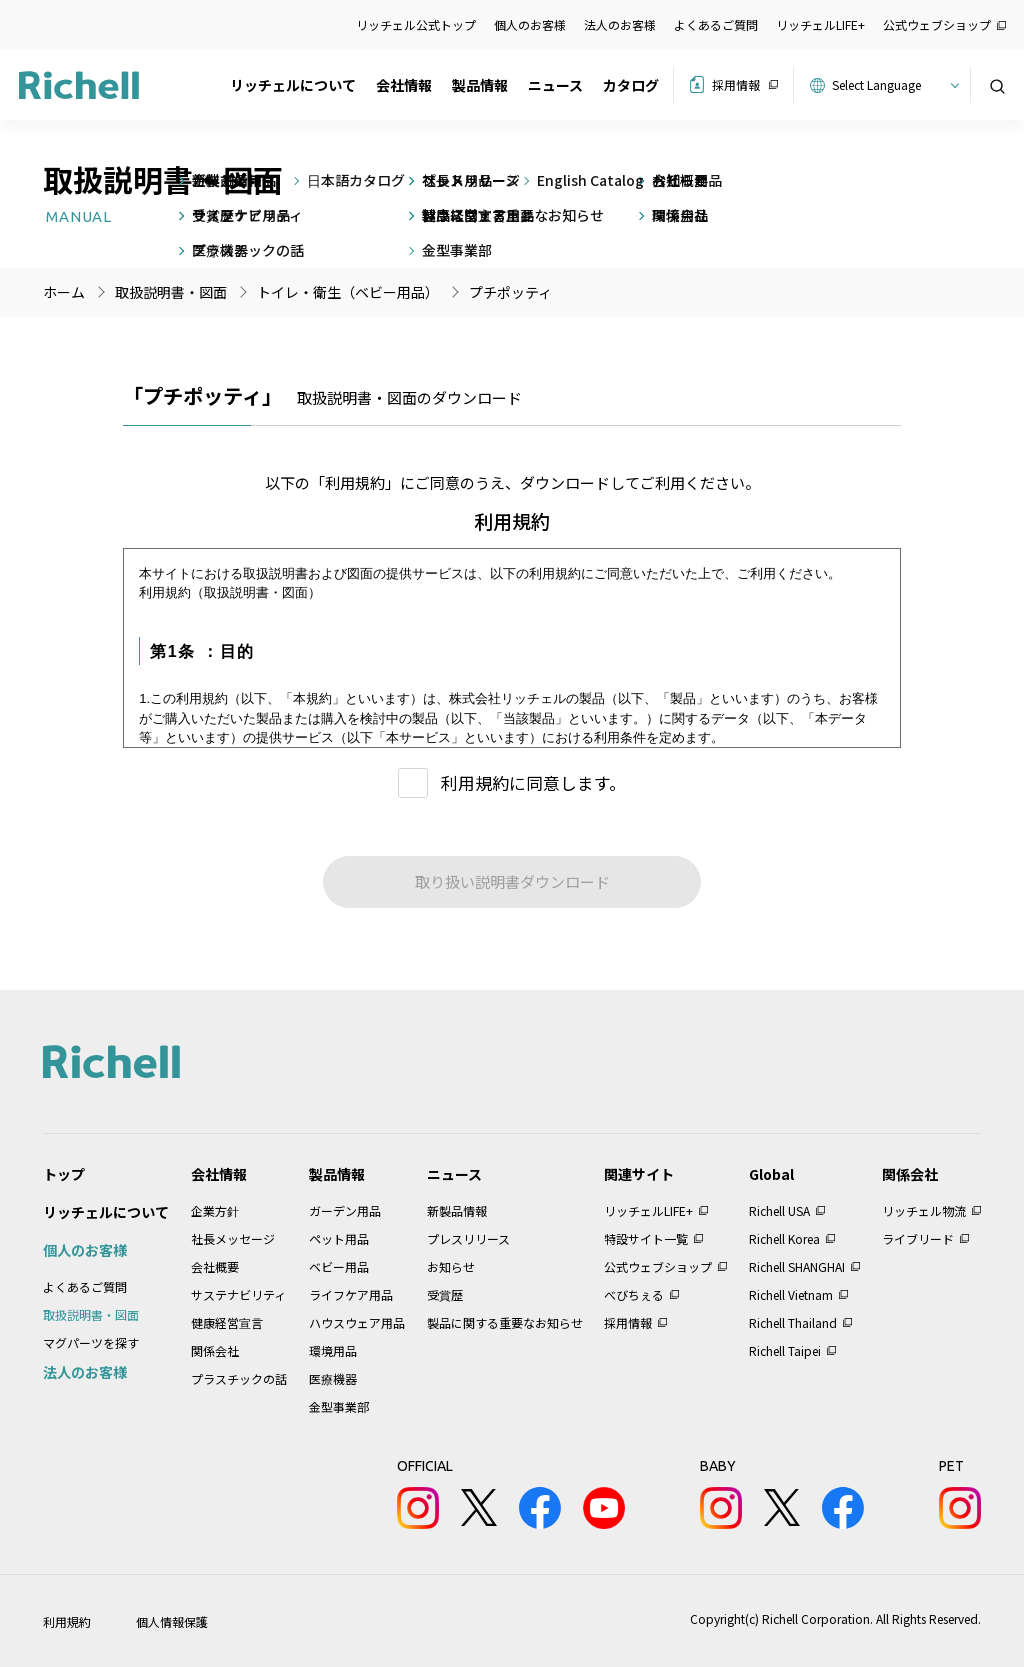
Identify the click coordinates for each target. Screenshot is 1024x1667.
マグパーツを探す (91, 1342)
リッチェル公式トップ (416, 24)
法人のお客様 (620, 24)
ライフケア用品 (351, 1294)
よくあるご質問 (716, 24)
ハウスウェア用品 (357, 1322)
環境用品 (333, 1350)
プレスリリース (468, 1238)
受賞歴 (445, 1294)
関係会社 (215, 1350)
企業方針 (215, 1210)
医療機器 (333, 1378)
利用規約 (67, 1621)
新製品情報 (457, 1210)
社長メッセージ (233, 1238)
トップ (64, 1174)
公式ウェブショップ (937, 24)
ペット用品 (339, 1238)
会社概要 (215, 1266)
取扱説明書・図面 (91, 1314)
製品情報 (480, 85)
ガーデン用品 (345, 1210)
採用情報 (736, 84)
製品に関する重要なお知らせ (505, 1322)
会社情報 (404, 85)
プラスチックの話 (239, 1378)
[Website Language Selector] (892, 85)
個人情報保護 (172, 1621)
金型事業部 (339, 1406)
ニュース (555, 85)
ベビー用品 (339, 1266)
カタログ (631, 85)
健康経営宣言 (227, 1322)
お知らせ (451, 1266)
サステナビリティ (238, 1294)
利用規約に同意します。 (533, 782)
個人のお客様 (530, 24)
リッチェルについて (293, 85)
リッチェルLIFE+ (820, 24)
